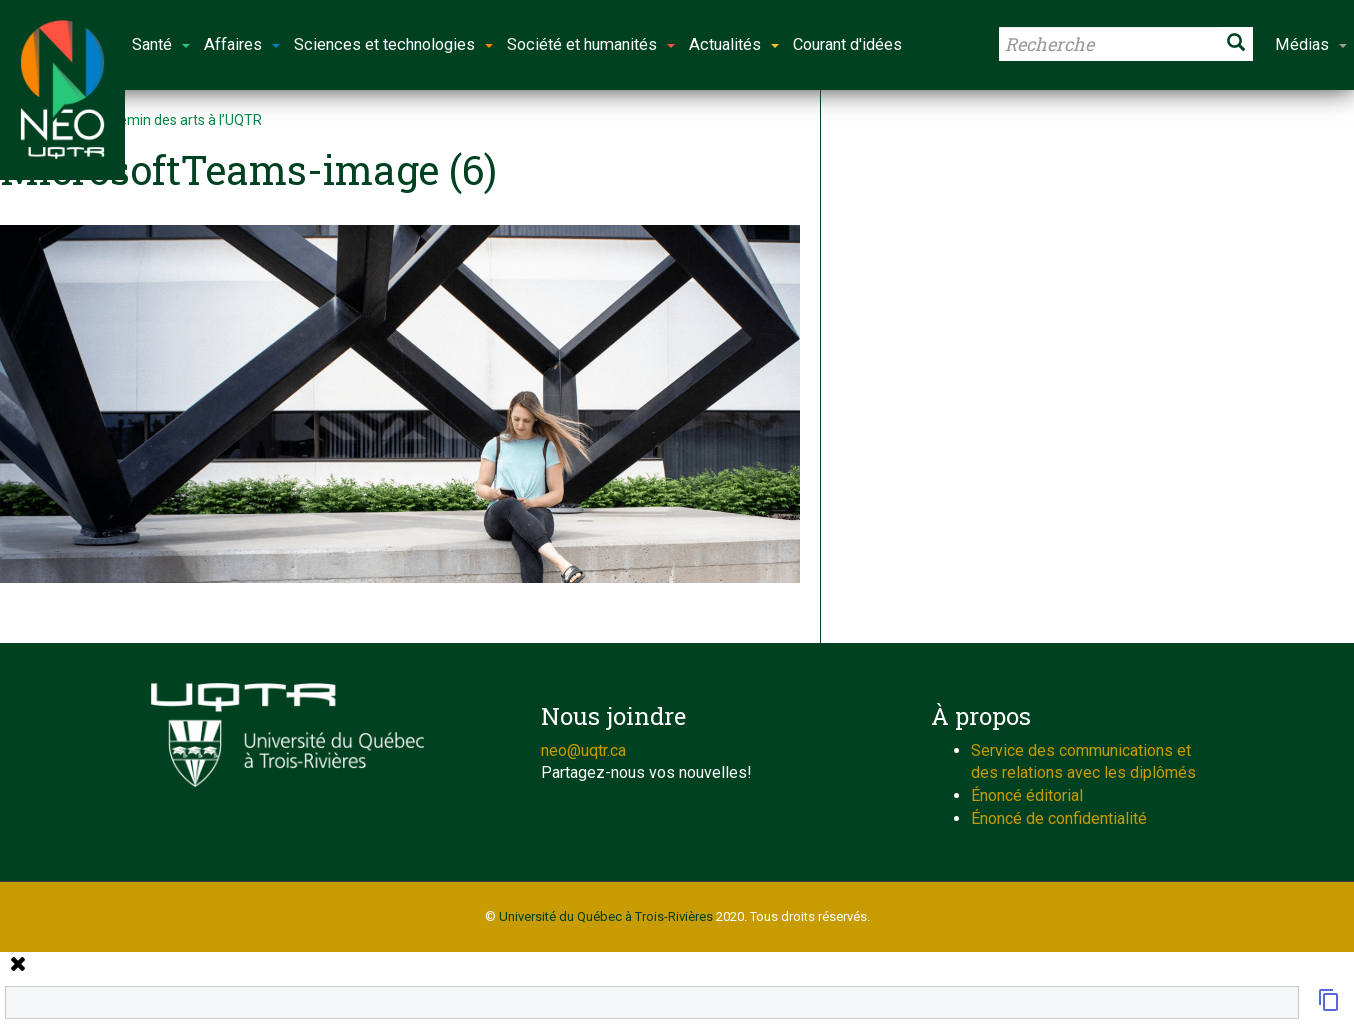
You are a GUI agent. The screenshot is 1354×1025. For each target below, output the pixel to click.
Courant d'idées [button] (847, 44)
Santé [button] (161, 44)
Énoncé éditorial (1027, 795)
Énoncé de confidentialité (1059, 818)
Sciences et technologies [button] (393, 44)
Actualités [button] (734, 44)
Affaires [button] (242, 44)
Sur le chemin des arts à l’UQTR (163, 120)
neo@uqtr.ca (583, 750)
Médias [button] (1311, 44)
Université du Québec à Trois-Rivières (606, 916)
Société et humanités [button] (591, 44)
